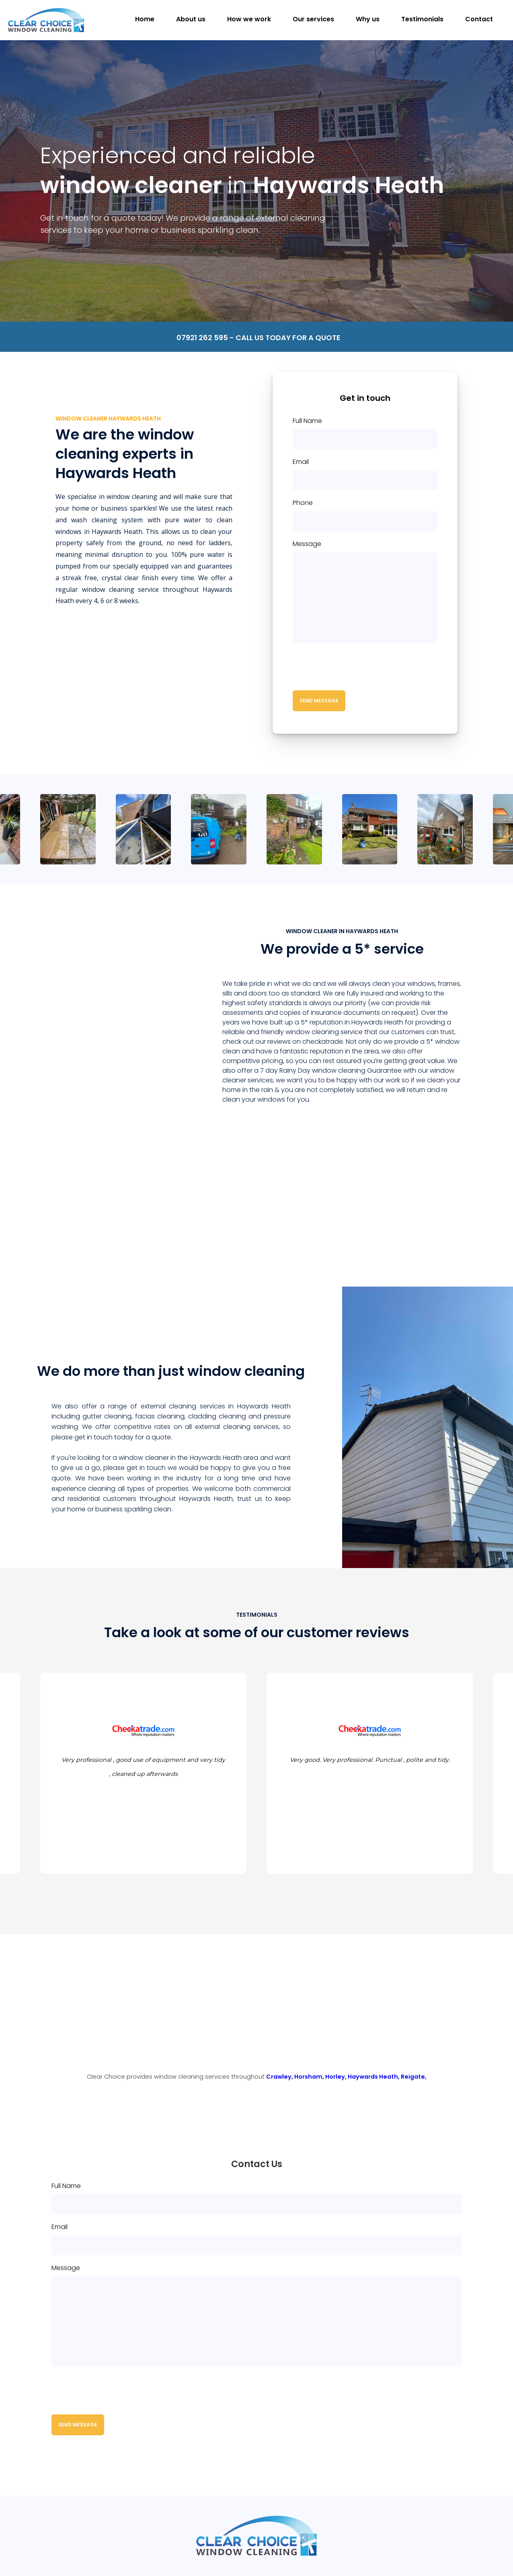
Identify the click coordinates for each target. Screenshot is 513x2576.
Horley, (336, 2077)
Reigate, (414, 2077)
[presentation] (354, 666)
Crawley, (280, 2077)
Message (307, 543)
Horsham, (309, 2077)
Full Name (307, 420)
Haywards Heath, (374, 2077)
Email (301, 461)
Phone (303, 502)
